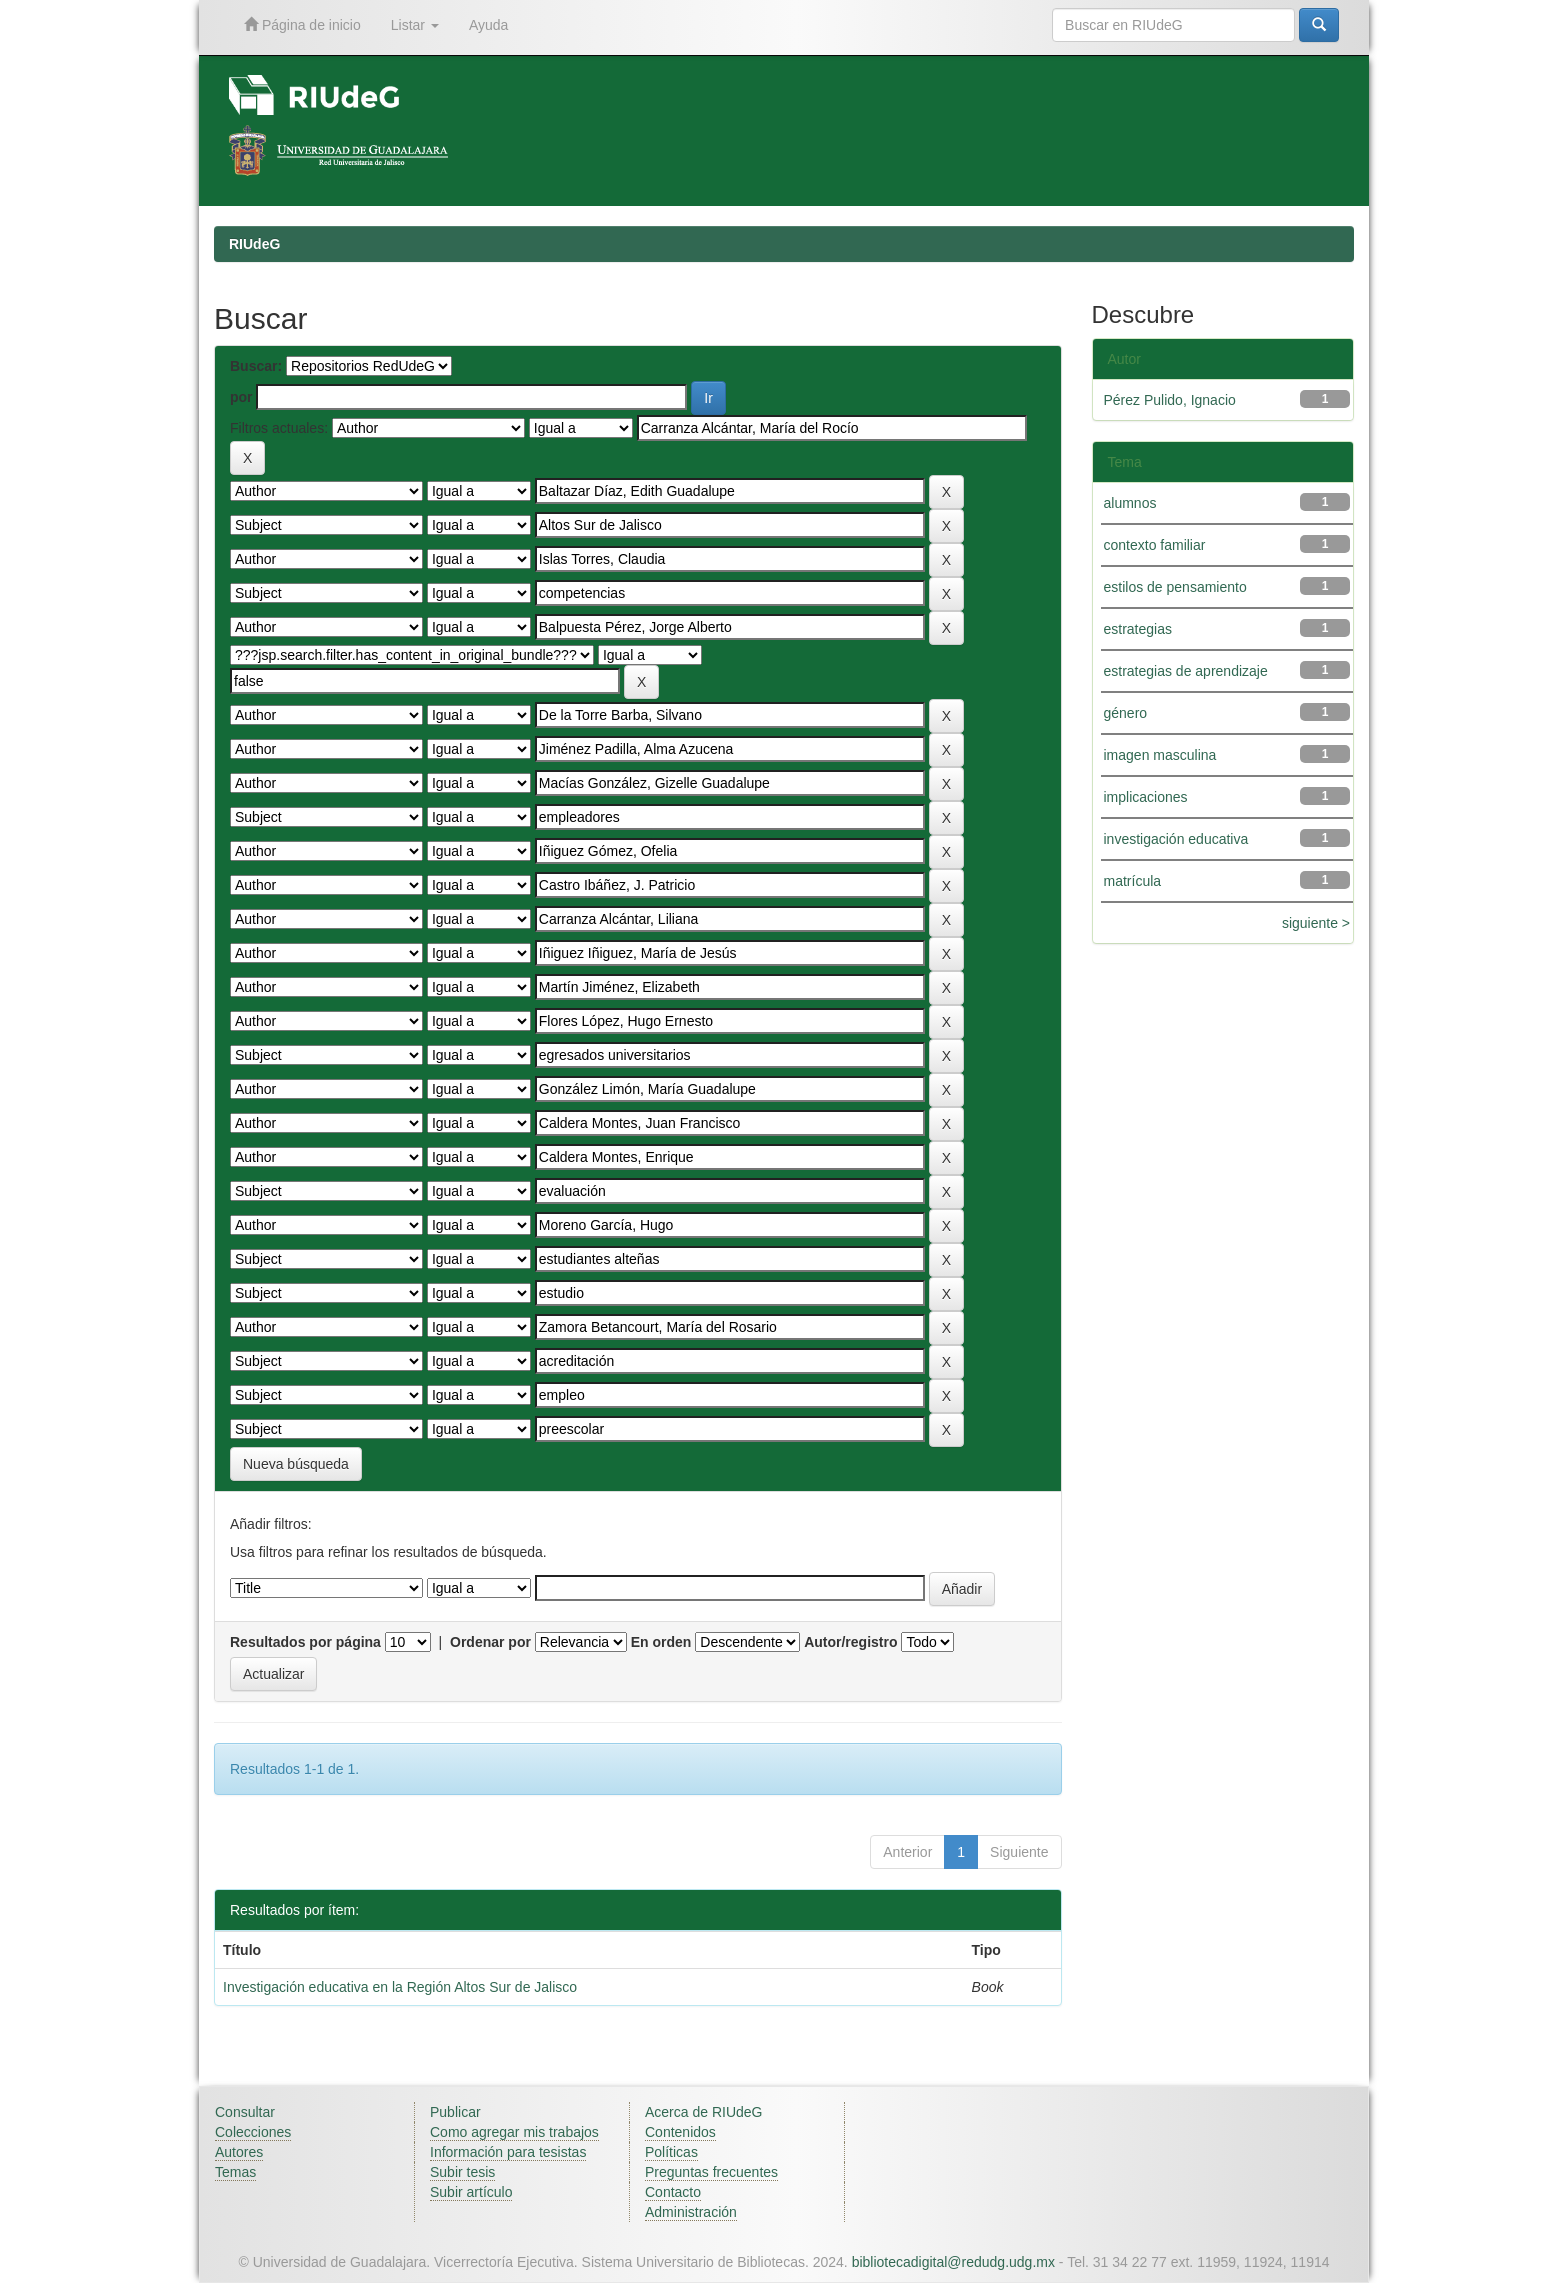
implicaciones (1146, 797)
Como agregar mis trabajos (514, 2132)
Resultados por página (305, 1642)
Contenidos (680, 2132)
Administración (691, 2212)
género (1126, 713)
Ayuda (488, 25)
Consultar (245, 2112)
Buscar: (256, 366)
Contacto (673, 2192)
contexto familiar (1155, 545)
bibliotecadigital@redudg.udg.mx (953, 2262)
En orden (661, 1642)
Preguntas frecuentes (711, 2172)
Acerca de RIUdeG (704, 2112)
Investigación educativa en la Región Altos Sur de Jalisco (400, 1987)
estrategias (1138, 629)
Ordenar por (490, 1642)
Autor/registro (850, 1642)
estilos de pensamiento (1175, 587)
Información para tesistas (508, 2152)
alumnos (1130, 503)
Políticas (671, 2152)
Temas (235, 2172)
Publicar (455, 2112)
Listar (415, 25)
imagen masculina (1160, 755)
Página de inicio (302, 24)
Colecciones (253, 2132)
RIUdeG (254, 244)
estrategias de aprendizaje (1186, 671)
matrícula (1133, 881)
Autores (239, 2152)
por (241, 397)
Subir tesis (462, 2172)
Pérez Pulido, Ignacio (1170, 400)
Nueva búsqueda (296, 1464)
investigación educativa (1176, 839)
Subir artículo (471, 2192)
